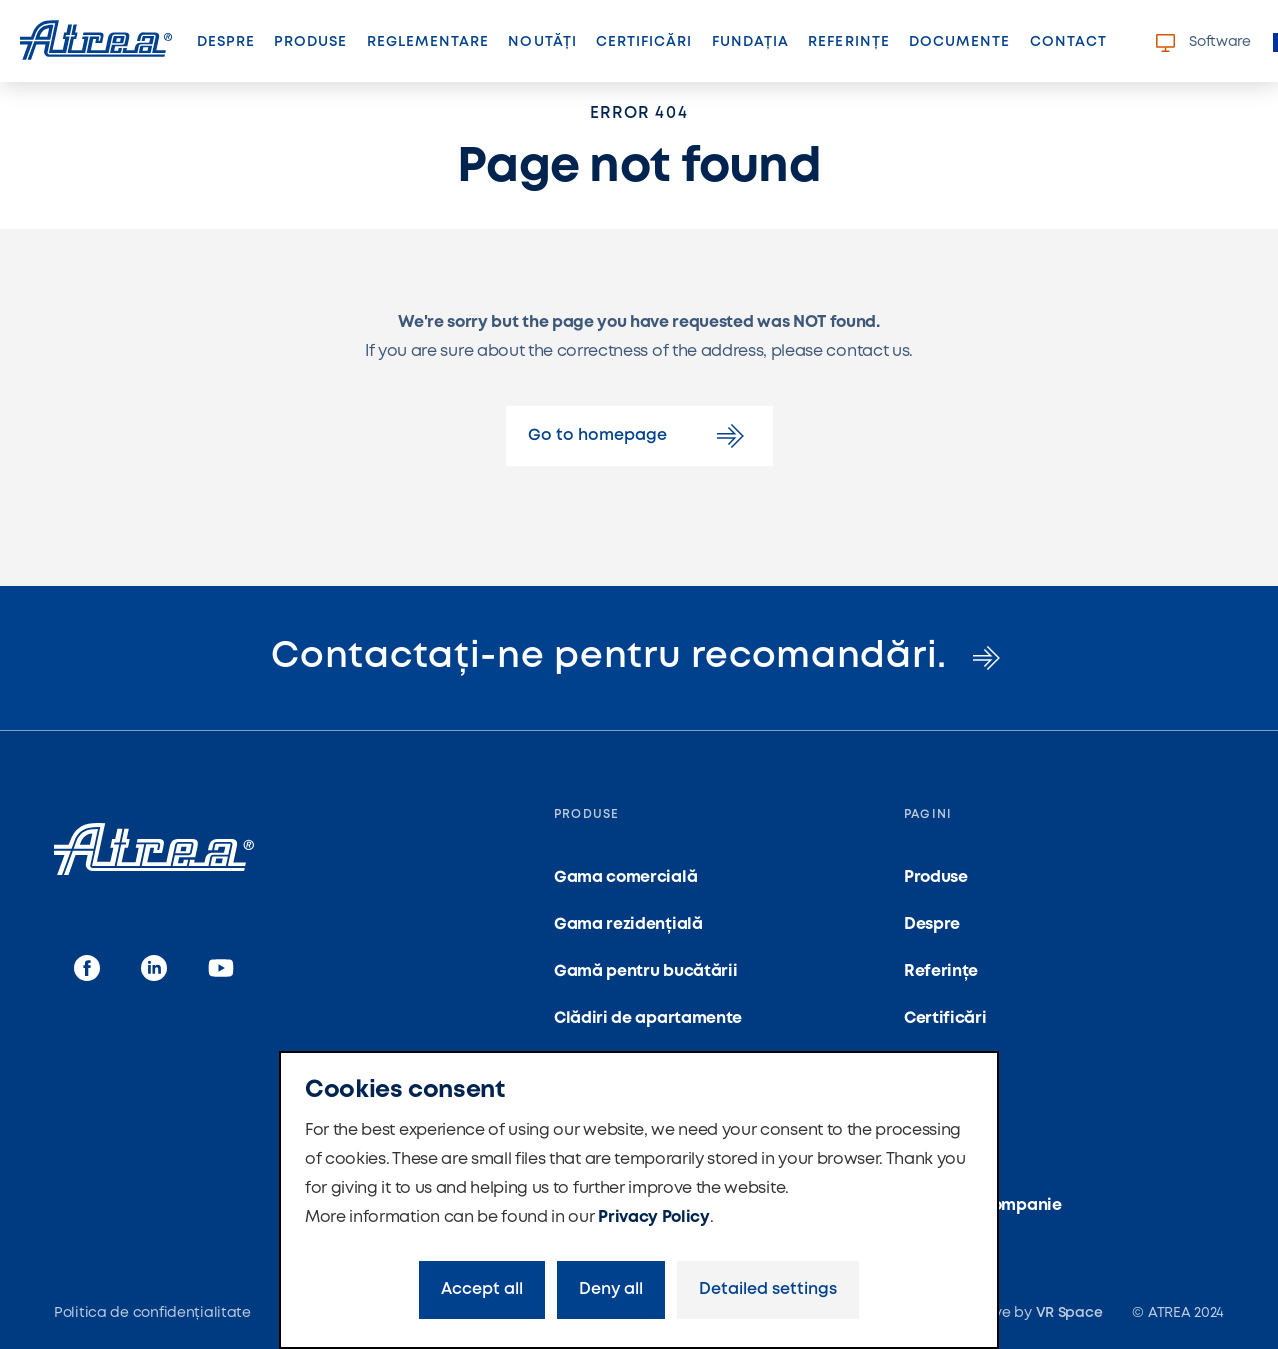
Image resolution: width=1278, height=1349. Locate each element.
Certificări (644, 42)
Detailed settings (768, 1289)
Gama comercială (625, 877)
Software (1203, 43)
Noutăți (542, 42)
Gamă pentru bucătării (645, 971)
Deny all (611, 1289)
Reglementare (428, 42)
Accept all (482, 1289)
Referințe (848, 42)
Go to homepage (639, 436)
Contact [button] (1068, 42)
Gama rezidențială (628, 924)
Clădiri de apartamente (648, 1018)
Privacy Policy (654, 1217)
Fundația (750, 42)
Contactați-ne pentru (639, 657)
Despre (226, 42)
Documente (959, 42)
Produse (310, 42)
